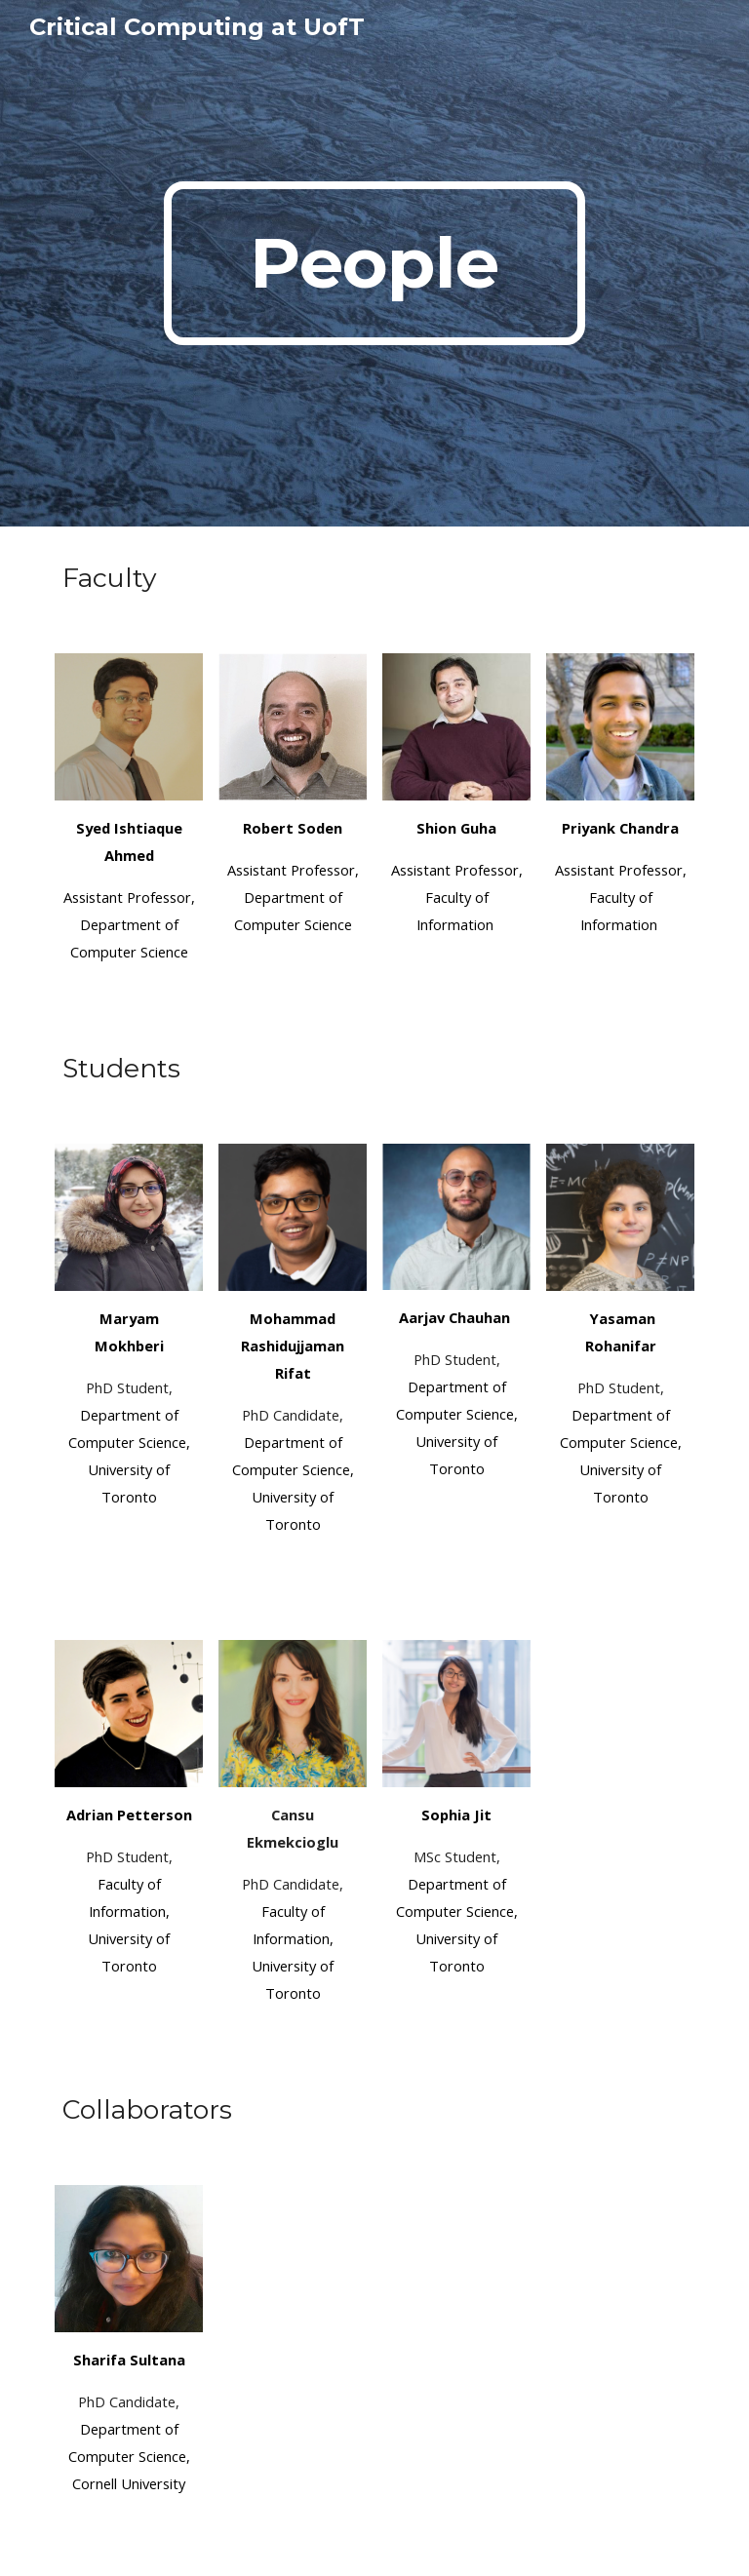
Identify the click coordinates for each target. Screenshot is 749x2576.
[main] (374, 263)
